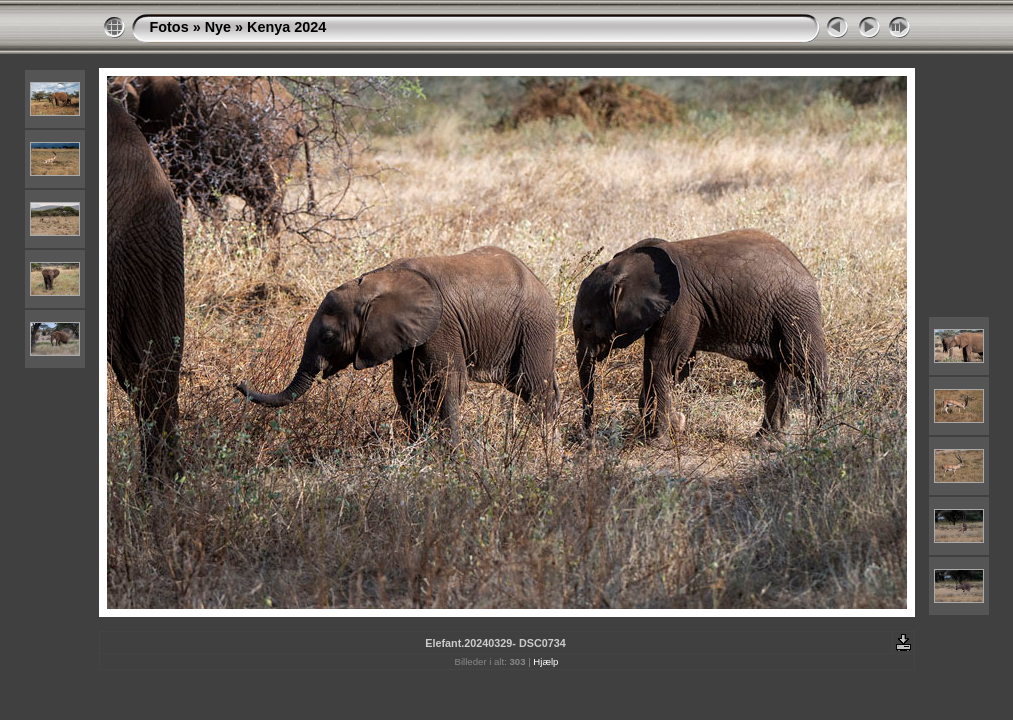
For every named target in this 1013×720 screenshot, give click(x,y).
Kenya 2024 (286, 27)
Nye (218, 27)
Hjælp (545, 661)
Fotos (169, 27)
